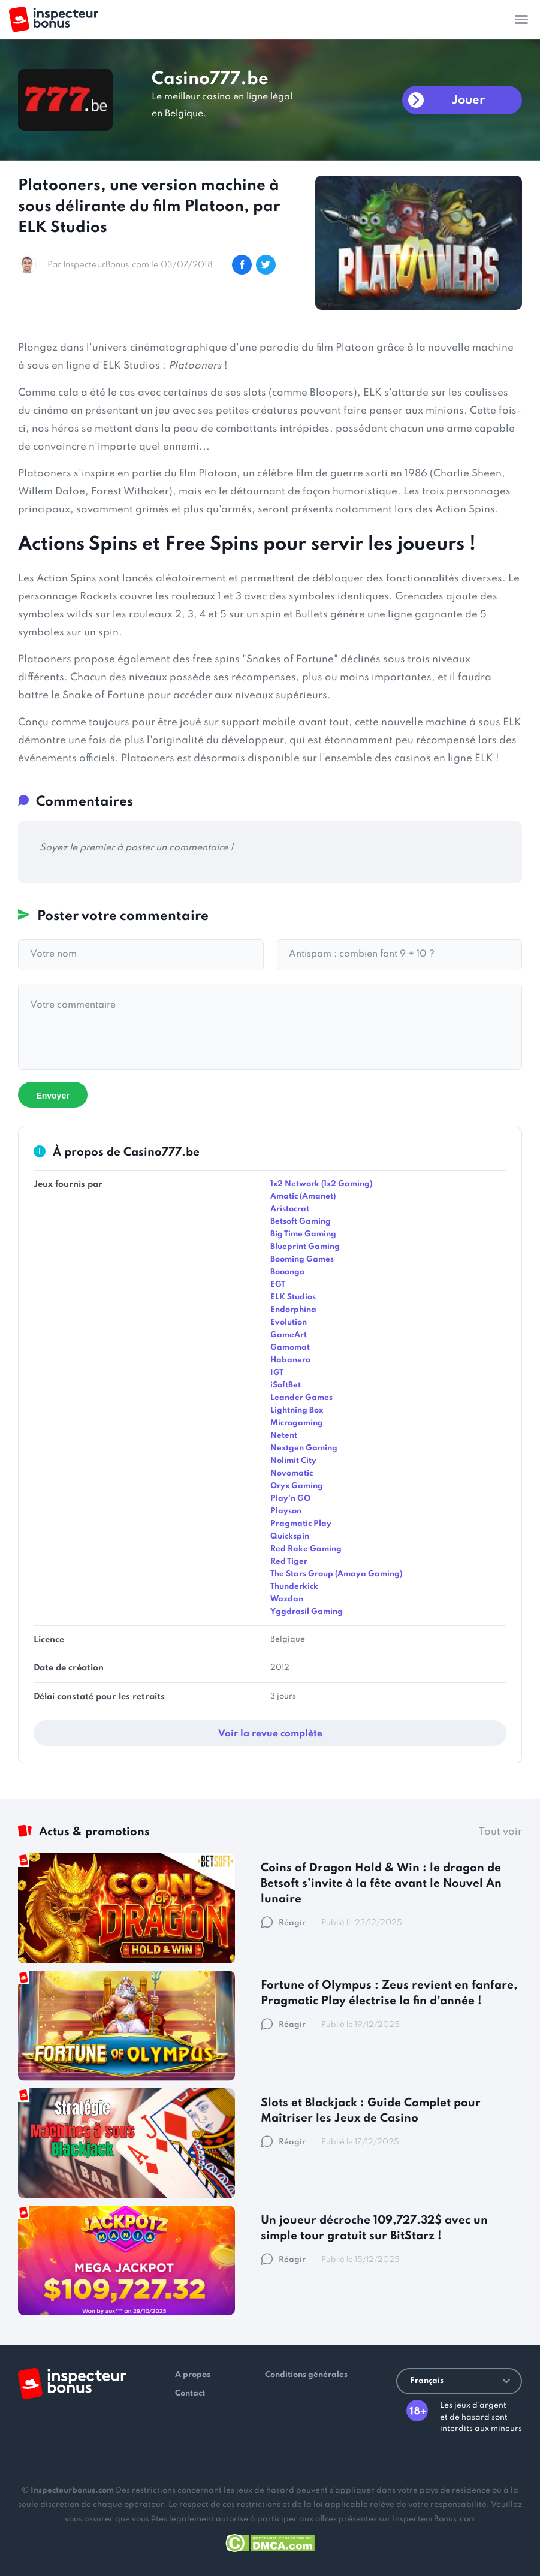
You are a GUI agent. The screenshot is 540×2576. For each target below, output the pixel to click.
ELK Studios (293, 1297)
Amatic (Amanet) (303, 1196)
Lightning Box (296, 1410)
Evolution (288, 1322)
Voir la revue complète (270, 1734)
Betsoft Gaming (300, 1222)
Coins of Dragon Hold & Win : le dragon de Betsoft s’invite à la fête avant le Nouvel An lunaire (381, 1883)
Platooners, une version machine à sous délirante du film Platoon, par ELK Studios (149, 207)
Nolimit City (293, 1461)
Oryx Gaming (296, 1486)
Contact (190, 2393)
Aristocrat (289, 1209)
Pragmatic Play (300, 1524)
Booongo (287, 1272)
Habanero (290, 1360)
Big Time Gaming (303, 1234)
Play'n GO (290, 1499)
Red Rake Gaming (306, 1549)
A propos (192, 2375)
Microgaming (296, 1423)
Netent (283, 1436)
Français (460, 2381)
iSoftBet (285, 1385)
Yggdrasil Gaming (306, 1612)
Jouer (468, 101)
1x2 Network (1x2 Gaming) (321, 1184)
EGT (277, 1285)
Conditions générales (306, 2375)
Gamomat (290, 1348)
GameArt (288, 1335)
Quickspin (289, 1536)
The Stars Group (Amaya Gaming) (336, 1574)
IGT (276, 1373)
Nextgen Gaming (303, 1448)
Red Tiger (288, 1561)
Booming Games (302, 1259)
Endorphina (293, 1310)
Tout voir (500, 1832)
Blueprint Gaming (305, 1247)
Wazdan (286, 1599)
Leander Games (301, 1398)
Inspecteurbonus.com (72, 2490)
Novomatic (291, 1473)
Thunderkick (294, 1587)
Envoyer (52, 1095)
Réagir (283, 1923)
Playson (285, 1511)
